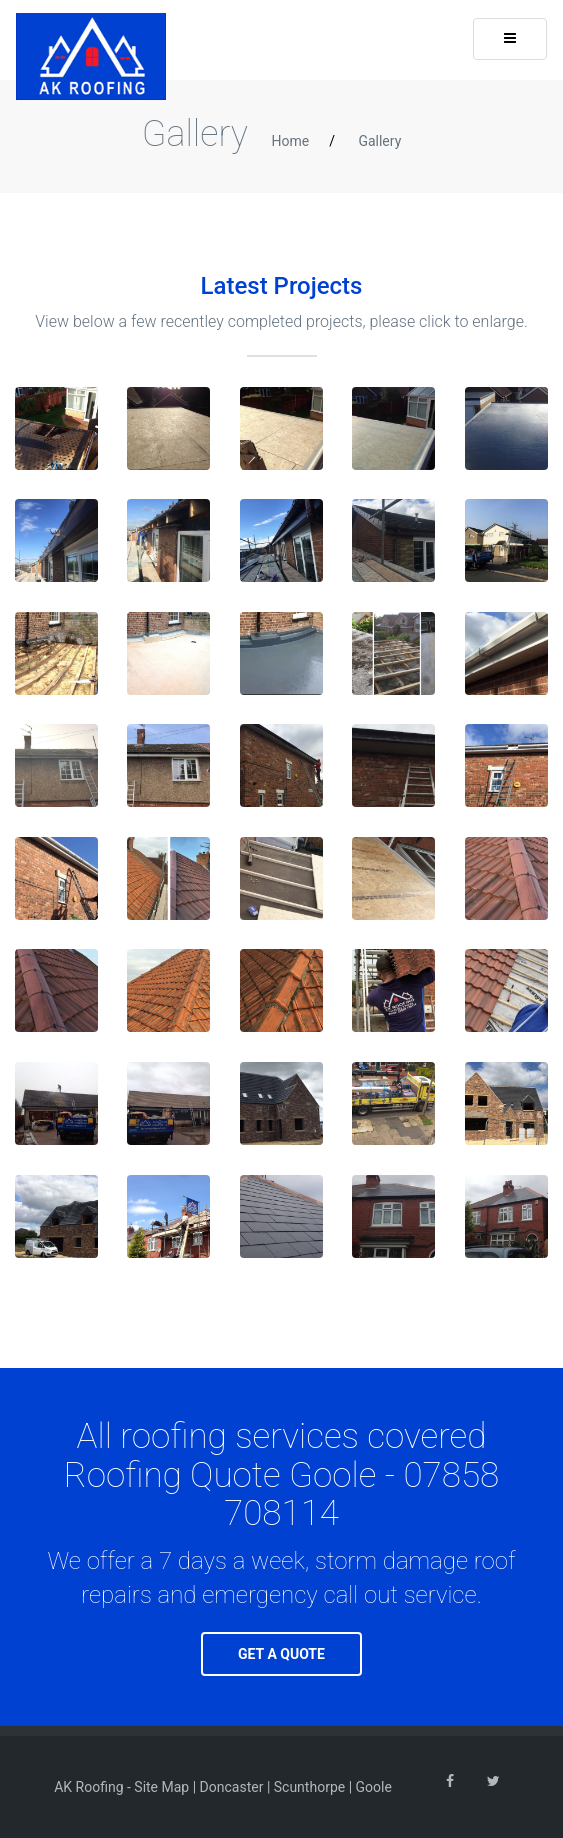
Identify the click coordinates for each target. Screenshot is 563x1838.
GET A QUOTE (281, 1654)
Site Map (161, 1787)
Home (290, 141)
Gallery (379, 141)
